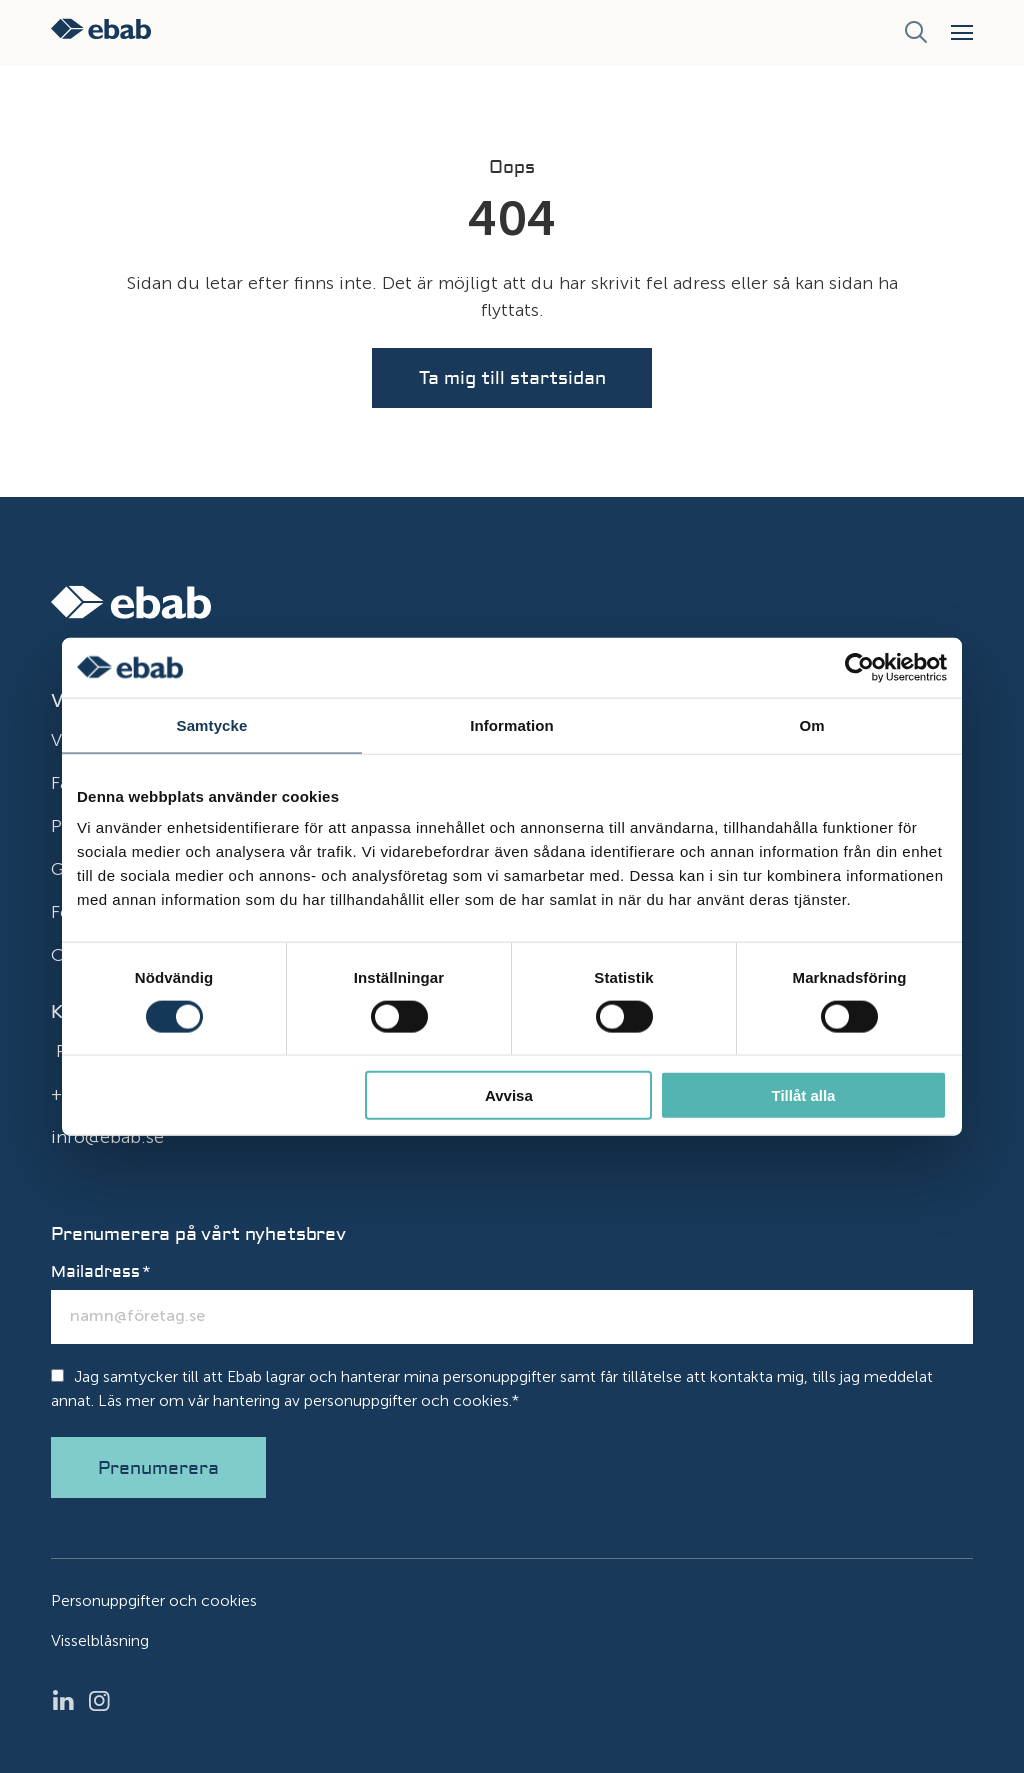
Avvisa (509, 1095)
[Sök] (915, 33)
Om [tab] (811, 724)
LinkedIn (69, 1701)
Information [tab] (512, 724)
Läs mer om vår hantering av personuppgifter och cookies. (305, 1400)
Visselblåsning (100, 1640)
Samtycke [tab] (212, 724)
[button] (962, 32)
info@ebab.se (107, 1137)
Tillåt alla (803, 1095)
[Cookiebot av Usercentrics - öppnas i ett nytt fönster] (859, 667)
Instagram (105, 1701)
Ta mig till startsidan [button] (512, 378)
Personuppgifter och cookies (154, 1600)
